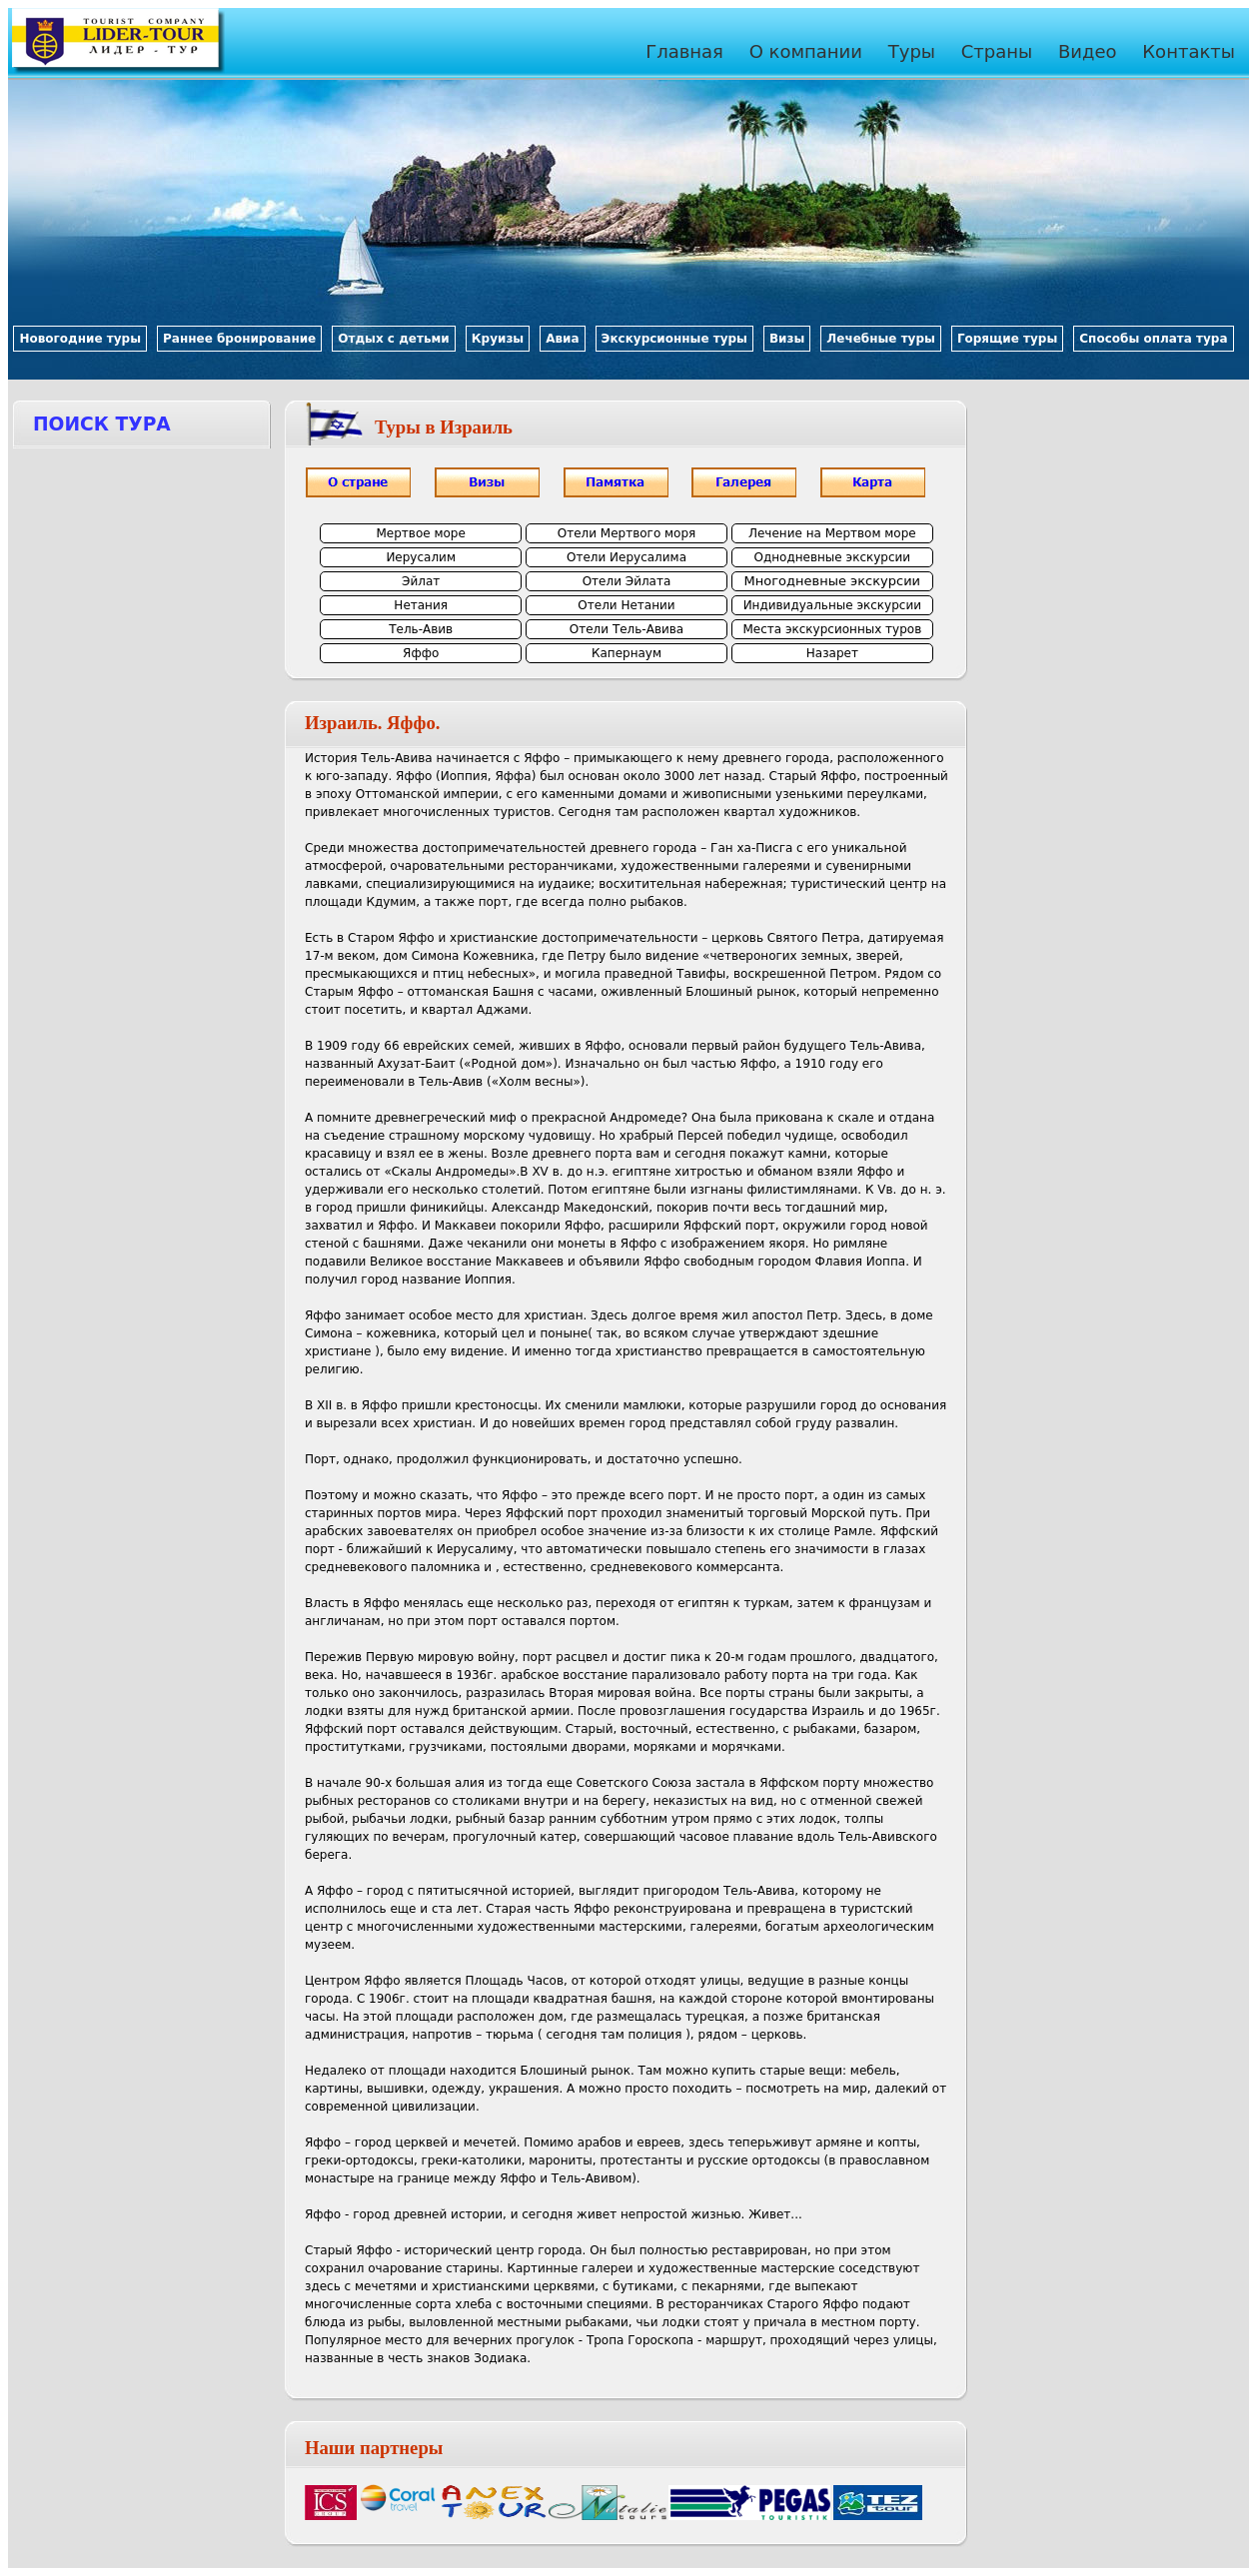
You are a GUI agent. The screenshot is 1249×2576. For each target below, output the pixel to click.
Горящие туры (1007, 339)
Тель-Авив (421, 629)
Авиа (562, 339)
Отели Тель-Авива (626, 629)
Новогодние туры (80, 339)
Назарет (832, 653)
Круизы (498, 339)
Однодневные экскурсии (832, 557)
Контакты (1188, 51)
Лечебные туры (880, 339)
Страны (997, 51)
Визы (786, 339)
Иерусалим (421, 557)
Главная (684, 51)
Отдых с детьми (394, 339)
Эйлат (421, 581)
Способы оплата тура (1153, 339)
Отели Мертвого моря (627, 533)
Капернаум (626, 653)
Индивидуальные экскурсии (832, 605)
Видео (1087, 51)
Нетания (421, 605)
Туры (911, 51)
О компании (805, 51)
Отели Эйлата (627, 581)
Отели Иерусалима (626, 557)
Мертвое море (420, 533)
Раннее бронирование (239, 339)
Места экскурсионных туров (831, 629)
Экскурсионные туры (674, 339)
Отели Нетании (626, 605)
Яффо (421, 653)
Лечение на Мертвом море (832, 533)
